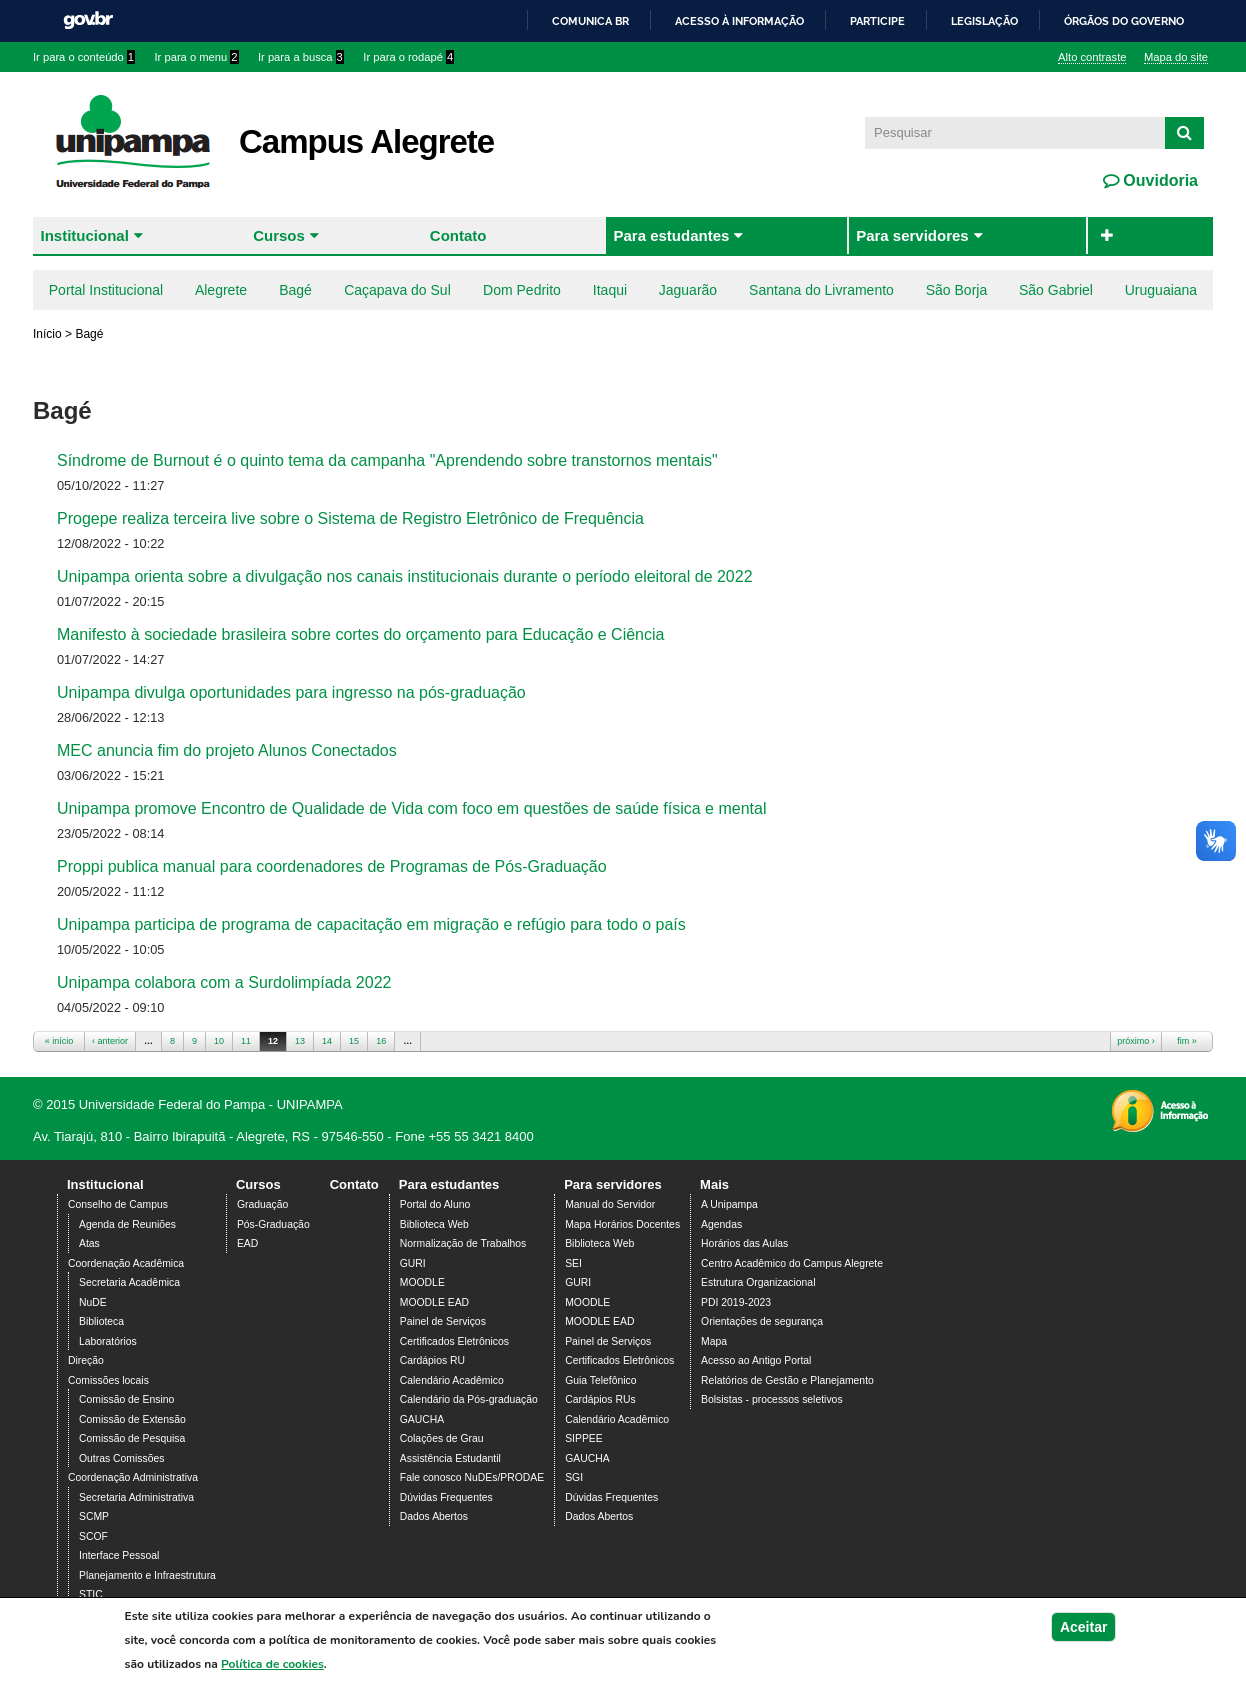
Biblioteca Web (434, 1224)
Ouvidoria (1158, 180)
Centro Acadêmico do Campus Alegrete (792, 1263)
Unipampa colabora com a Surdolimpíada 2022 (224, 982)
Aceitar (1083, 1633)
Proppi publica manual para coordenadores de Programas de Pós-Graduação (332, 866)
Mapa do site (1176, 57)
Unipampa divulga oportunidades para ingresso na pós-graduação (291, 692)
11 (246, 1041)
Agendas (721, 1224)
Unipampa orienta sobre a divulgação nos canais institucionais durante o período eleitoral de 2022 (405, 576)
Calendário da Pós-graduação (469, 1399)
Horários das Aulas (744, 1243)
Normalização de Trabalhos (463, 1243)
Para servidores (912, 235)
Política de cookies (272, 1670)
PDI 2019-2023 (736, 1302)
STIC (91, 1594)
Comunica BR (590, 21)
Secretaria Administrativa (136, 1497)
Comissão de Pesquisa (132, 1438)
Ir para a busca (301, 57)
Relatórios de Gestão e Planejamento (787, 1380)
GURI (413, 1263)
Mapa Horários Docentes (622, 1224)
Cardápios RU (432, 1360)
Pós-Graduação (273, 1224)
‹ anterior (110, 1041)
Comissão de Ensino (126, 1399)
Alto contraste (1092, 57)
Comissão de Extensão (132, 1419)
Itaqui (610, 290)
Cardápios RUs (600, 1399)
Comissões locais (108, 1380)
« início (59, 1041)
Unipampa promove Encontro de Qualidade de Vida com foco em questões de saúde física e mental (411, 808)
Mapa (714, 1341)
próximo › (1136, 1041)
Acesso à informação (739, 21)
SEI (573, 1263)
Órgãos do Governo (1124, 21)
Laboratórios (108, 1341)
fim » (1187, 1041)
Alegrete (221, 290)
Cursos (279, 235)
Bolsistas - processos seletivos (771, 1399)
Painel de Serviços (443, 1321)
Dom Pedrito (522, 290)
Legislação (984, 21)
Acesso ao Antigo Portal (756, 1360)
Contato (458, 235)
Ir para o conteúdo (84, 57)
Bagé (295, 290)
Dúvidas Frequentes (446, 1497)
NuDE (93, 1302)
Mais (714, 1184)
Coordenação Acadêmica (126, 1263)
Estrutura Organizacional (758, 1282)
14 (327, 1041)
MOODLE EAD (434, 1302)
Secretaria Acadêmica (129, 1282)
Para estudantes (671, 235)
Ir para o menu (197, 57)
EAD (247, 1243)
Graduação (262, 1204)
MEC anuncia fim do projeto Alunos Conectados (227, 750)
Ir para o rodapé (408, 57)
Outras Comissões (121, 1458)
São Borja (956, 290)
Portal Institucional (106, 290)
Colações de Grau (442, 1438)
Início (47, 334)
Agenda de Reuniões (127, 1224)
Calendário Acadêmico (452, 1380)
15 (354, 1041)
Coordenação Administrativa (133, 1477)
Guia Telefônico (600, 1380)
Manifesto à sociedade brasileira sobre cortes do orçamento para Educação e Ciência (360, 634)
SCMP (94, 1516)
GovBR (88, 20)
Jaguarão (688, 290)
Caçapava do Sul (397, 290)
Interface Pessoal (119, 1555)
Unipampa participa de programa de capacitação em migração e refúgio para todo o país (371, 924)
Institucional (85, 235)
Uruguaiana (1161, 290)
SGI (574, 1477)
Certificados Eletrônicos (454, 1341)
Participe (877, 21)
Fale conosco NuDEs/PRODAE (472, 1477)
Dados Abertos (434, 1516)
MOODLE (422, 1282)
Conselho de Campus (118, 1204)
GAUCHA (422, 1419)
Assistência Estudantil (450, 1458)
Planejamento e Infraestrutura (147, 1575)
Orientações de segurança (762, 1321)
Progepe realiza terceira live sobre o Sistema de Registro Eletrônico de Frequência (350, 518)
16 (381, 1041)
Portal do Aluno (435, 1204)
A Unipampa (729, 1204)
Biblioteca (101, 1321)
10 (219, 1041)
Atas (89, 1243)
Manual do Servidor (610, 1204)
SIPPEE (584, 1438)
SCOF (93, 1536)
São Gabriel (1056, 290)
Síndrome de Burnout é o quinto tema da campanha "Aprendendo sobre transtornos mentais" (387, 460)
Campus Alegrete (366, 141)
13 (300, 1041)
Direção (86, 1360)
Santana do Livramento (821, 290)
